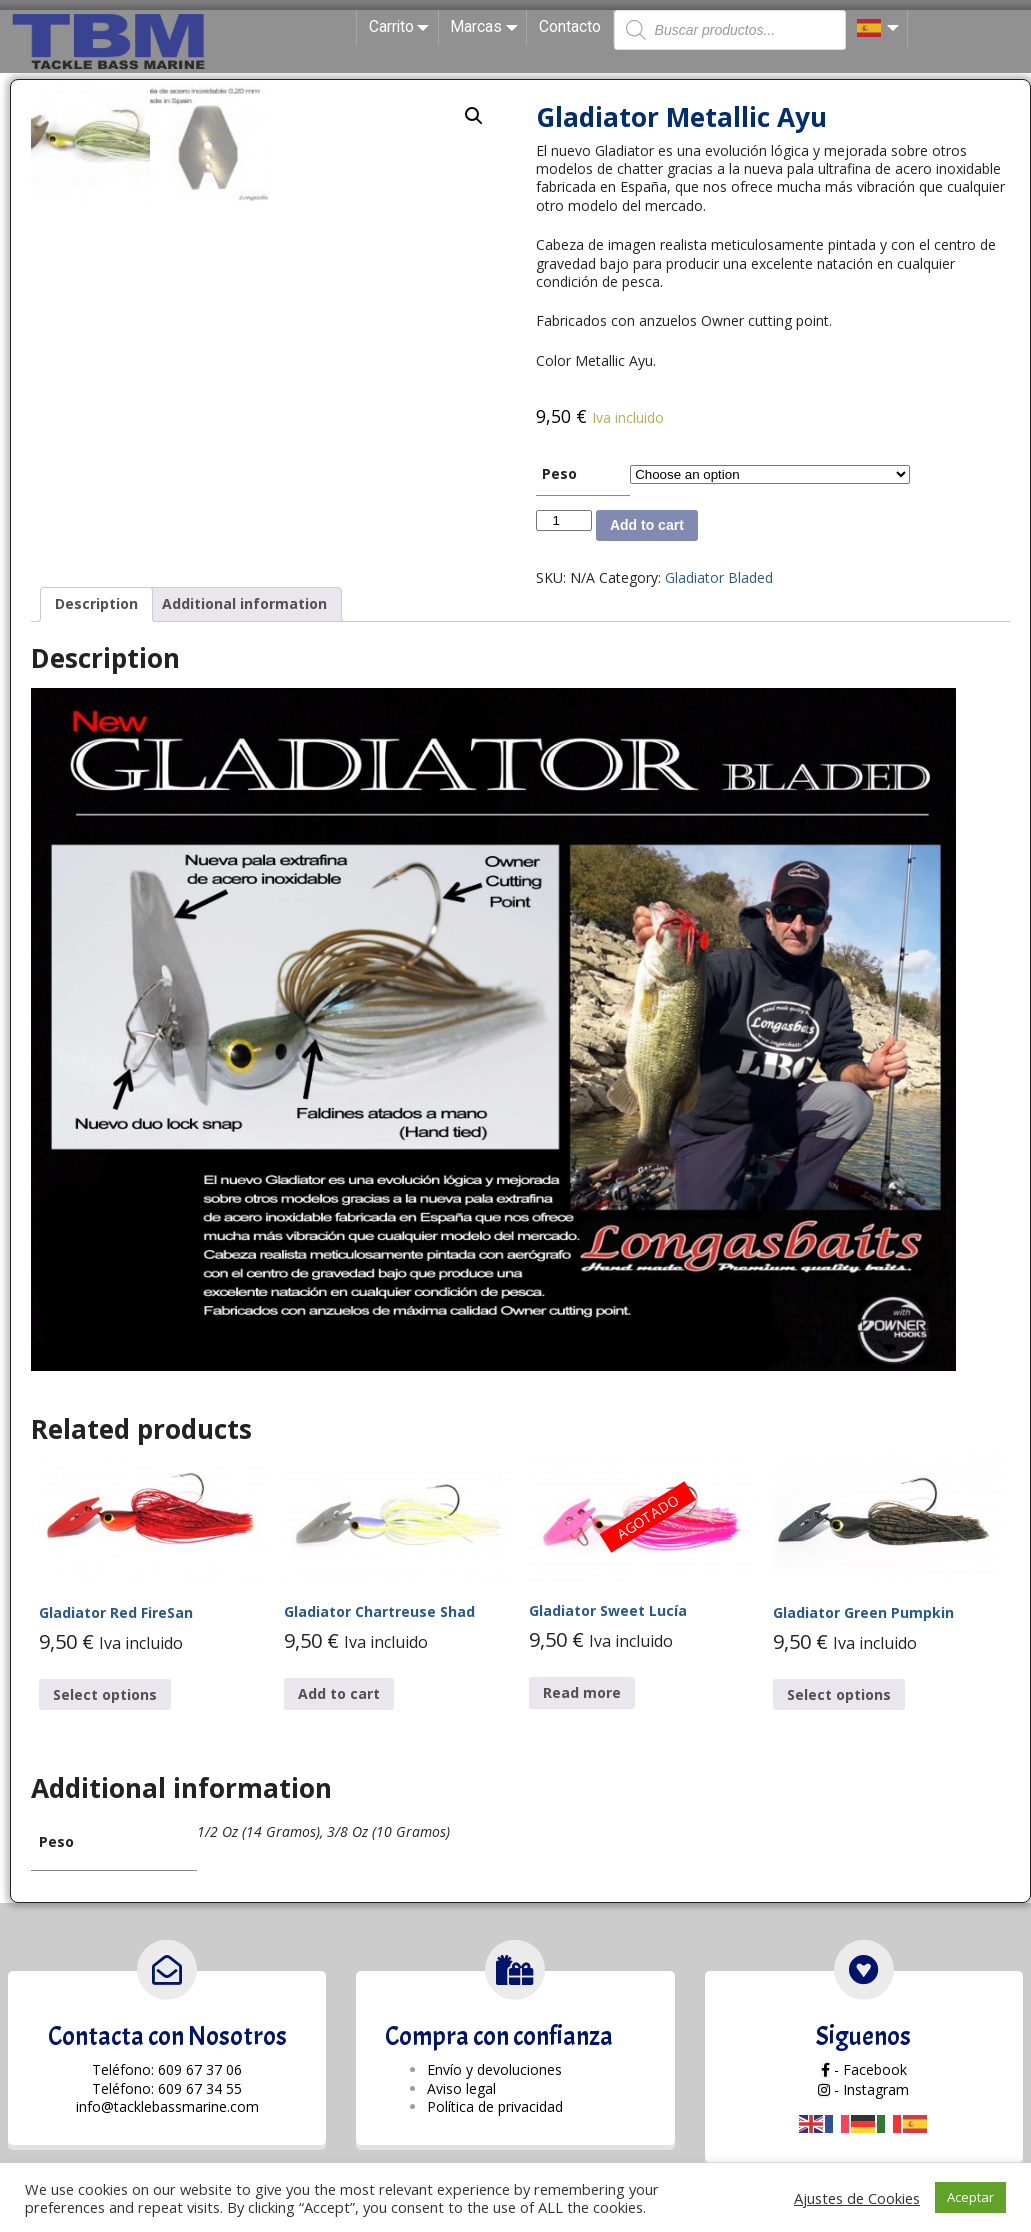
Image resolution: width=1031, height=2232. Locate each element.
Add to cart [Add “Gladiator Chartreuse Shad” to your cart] (339, 1693)
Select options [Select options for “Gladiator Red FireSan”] (105, 1694)
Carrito (403, 27)
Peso (559, 473)
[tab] (96, 604)
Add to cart (647, 525)
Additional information (244, 603)
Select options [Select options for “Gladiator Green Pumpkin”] (839, 1694)
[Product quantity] (564, 520)
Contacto (570, 26)
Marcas (488, 27)
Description (96, 603)
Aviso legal (461, 2088)
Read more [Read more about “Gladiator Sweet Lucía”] (582, 1692)
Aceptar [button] (970, 2197)
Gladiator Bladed (719, 577)
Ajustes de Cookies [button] (857, 2198)
